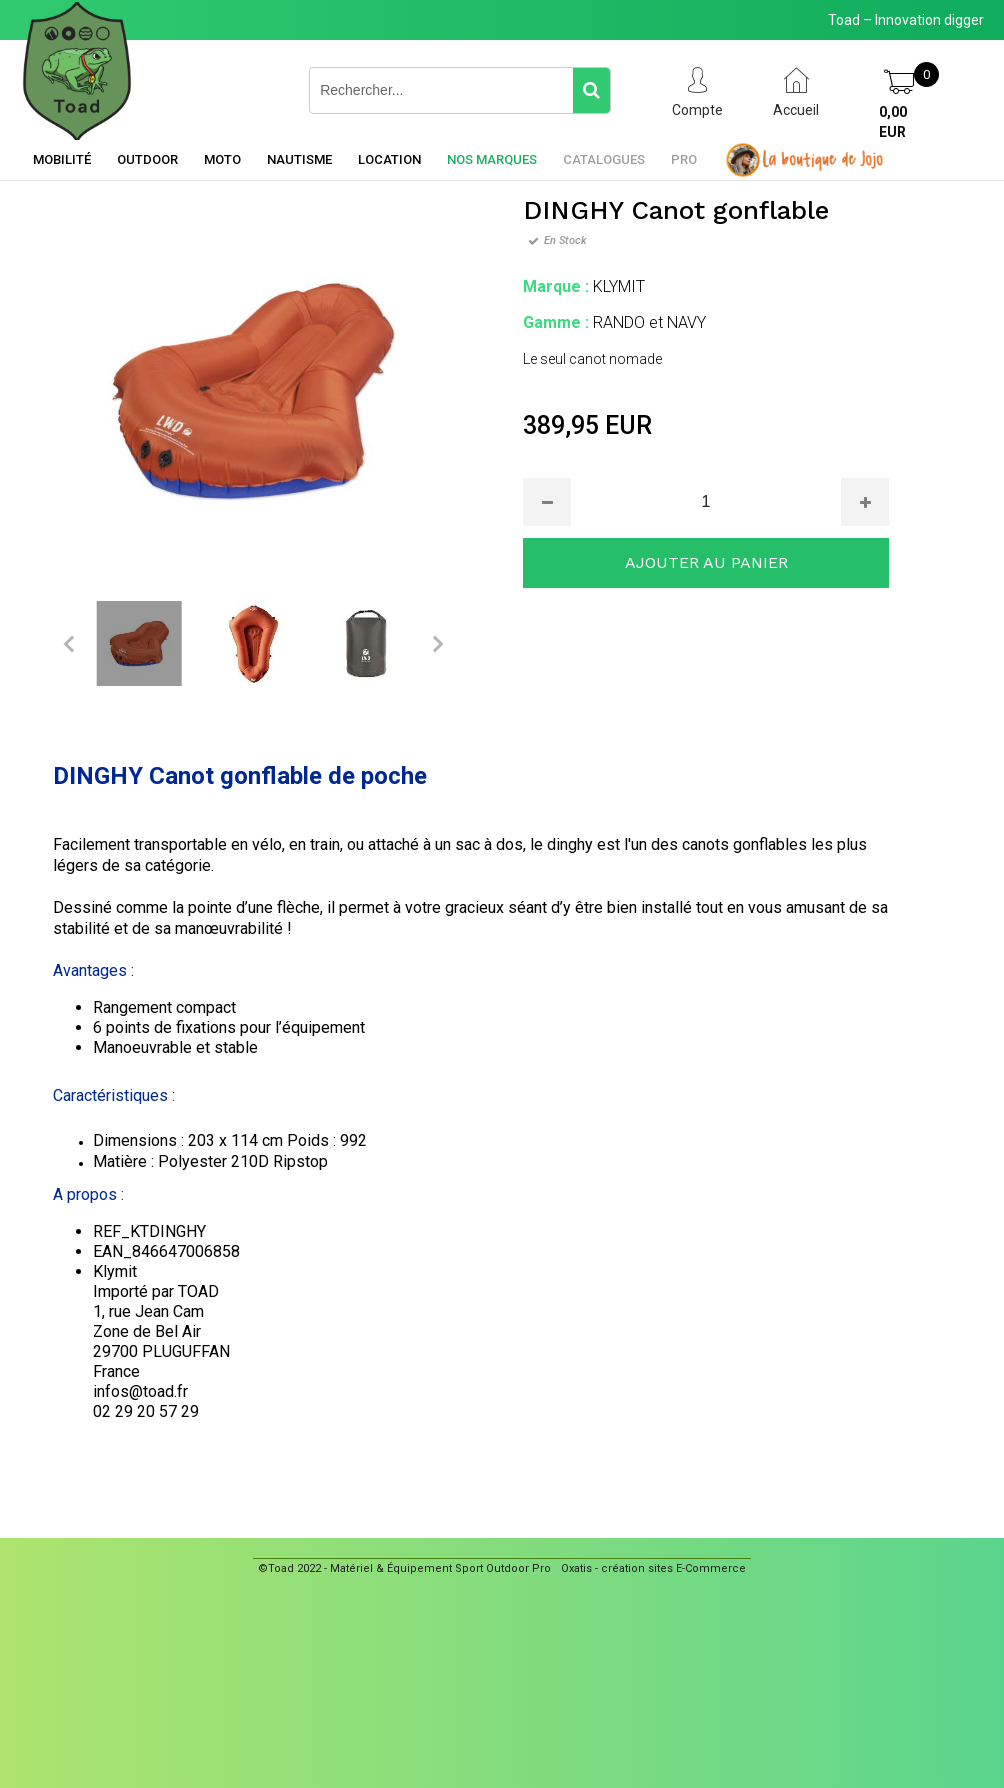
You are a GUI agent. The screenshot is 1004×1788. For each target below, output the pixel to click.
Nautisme (299, 159)
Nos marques (492, 159)
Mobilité (62, 159)
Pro (684, 159)
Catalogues (604, 159)
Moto (222, 159)
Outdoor (147, 159)
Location (389, 159)
